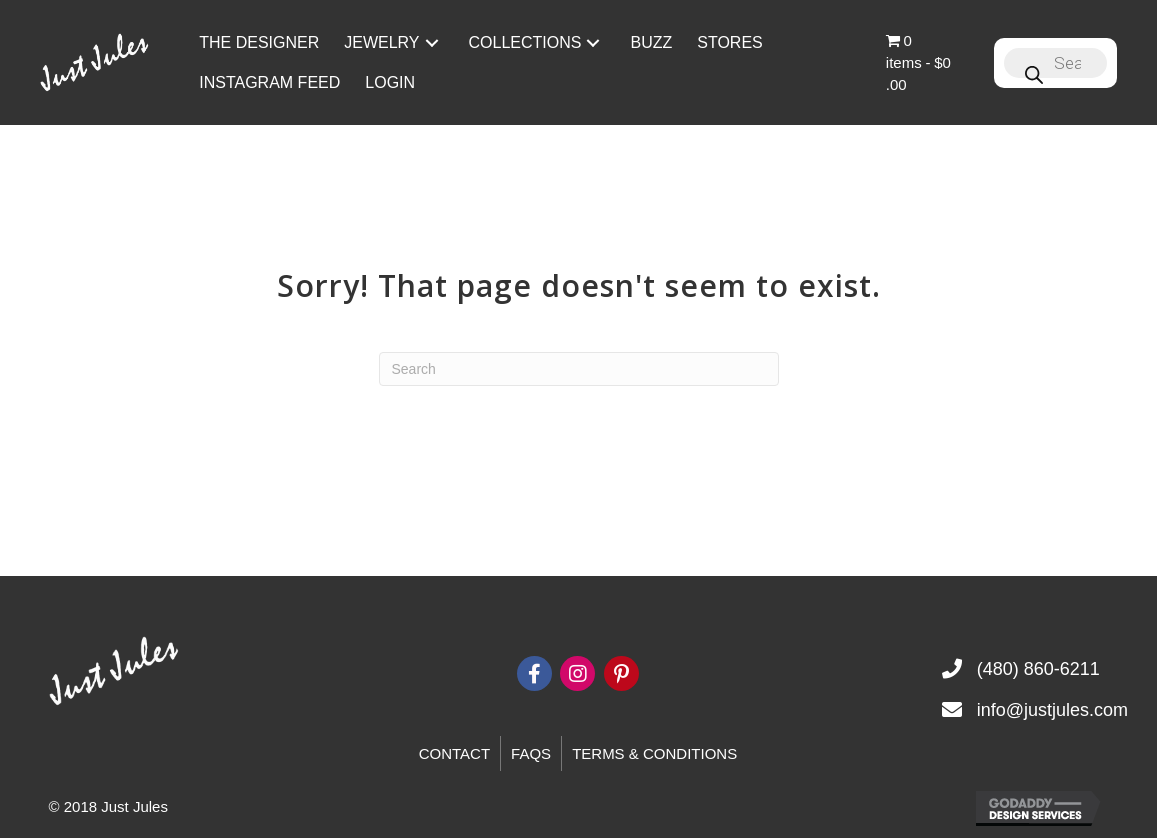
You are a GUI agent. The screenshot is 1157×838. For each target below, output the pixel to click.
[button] (432, 42)
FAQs (531, 753)
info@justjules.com (1052, 710)
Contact (454, 753)
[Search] (579, 369)
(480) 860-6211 (1038, 669)
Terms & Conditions (654, 753)
